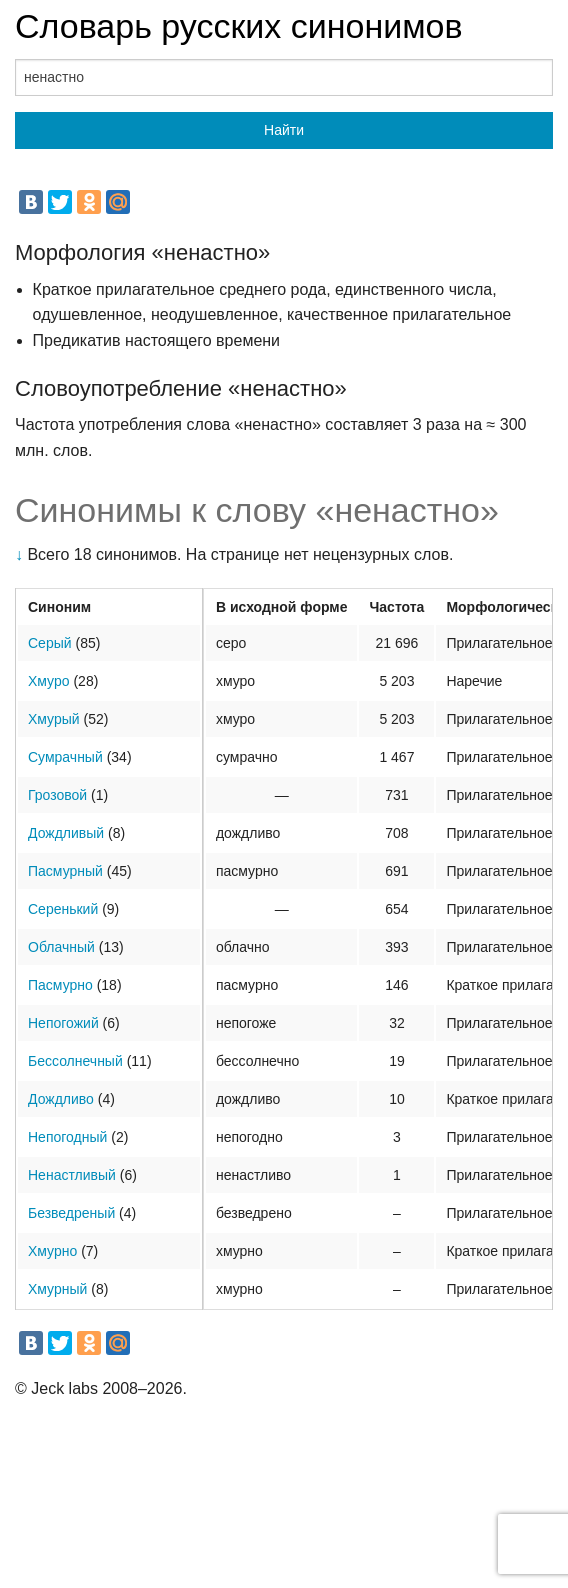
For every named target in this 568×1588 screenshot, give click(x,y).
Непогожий (63, 1023)
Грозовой (57, 795)
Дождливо (61, 1099)
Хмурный (57, 1289)
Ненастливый (72, 1175)
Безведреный (71, 1213)
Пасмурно (60, 985)
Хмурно (52, 1251)
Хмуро (49, 681)
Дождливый (66, 833)
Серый (50, 643)
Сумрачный (65, 757)
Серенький (63, 909)
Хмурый (54, 719)
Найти (284, 130)
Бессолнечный (75, 1061)
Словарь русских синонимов (239, 26)
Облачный (61, 947)
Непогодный (67, 1137)
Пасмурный (65, 871)
